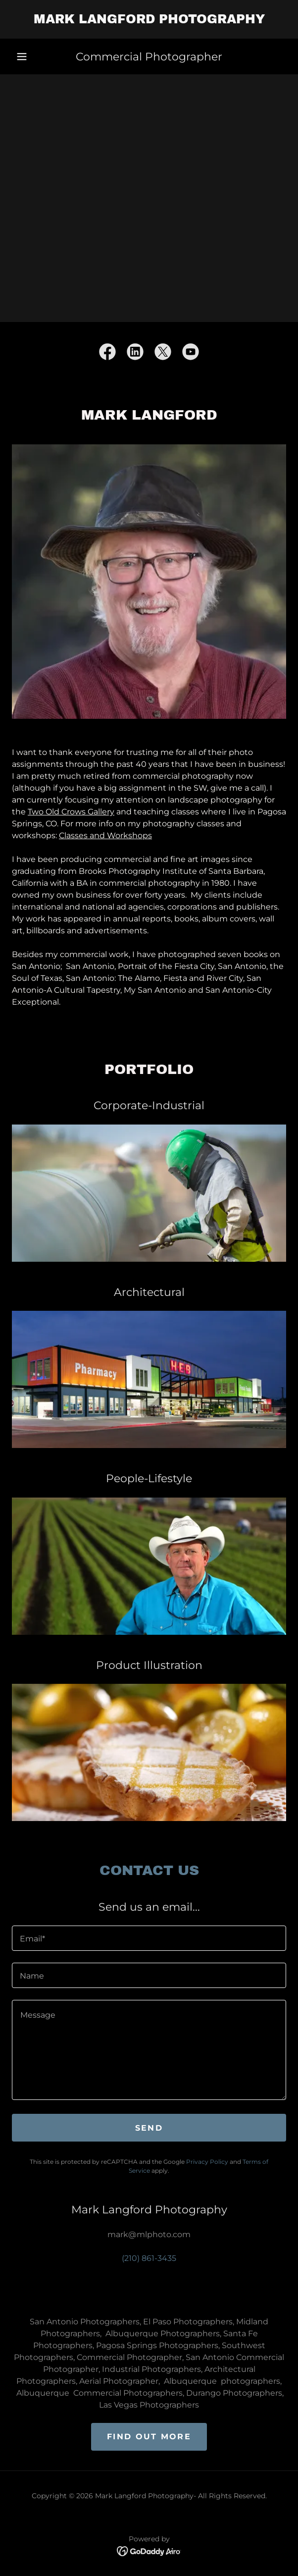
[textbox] (149, 1938)
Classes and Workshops (105, 835)
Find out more (149, 2436)
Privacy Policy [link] (207, 2161)
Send (149, 2128)
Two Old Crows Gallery (71, 811)
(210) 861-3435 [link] (149, 2258)
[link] (149, 19)
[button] (22, 56)
